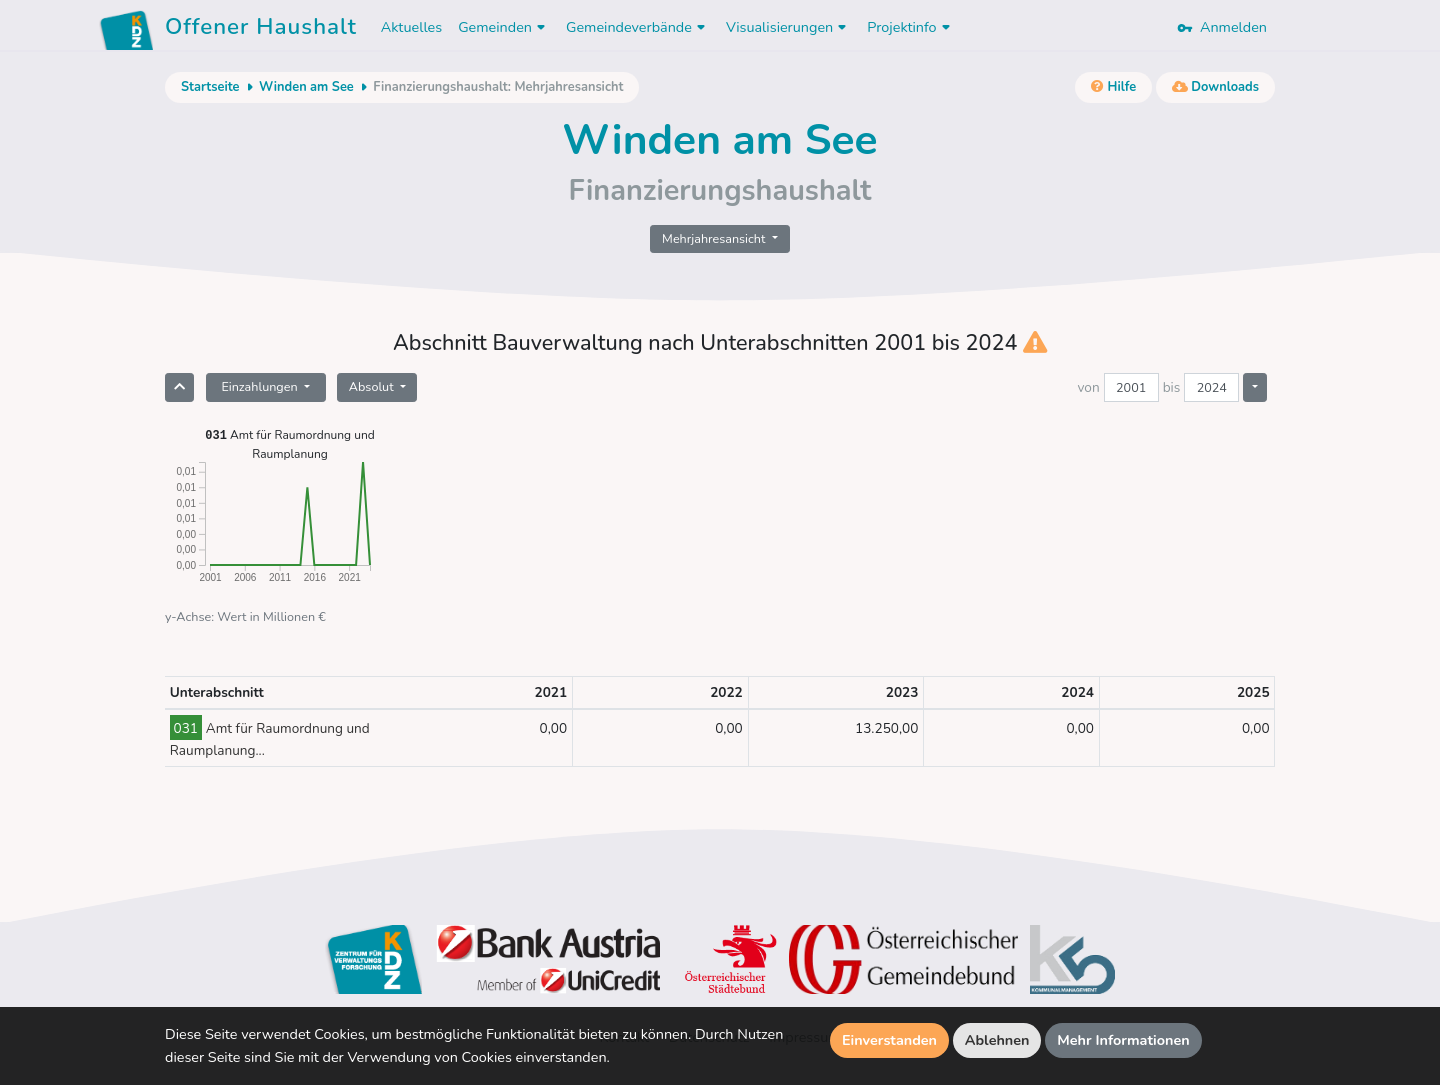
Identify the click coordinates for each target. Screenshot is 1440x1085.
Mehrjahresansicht (715, 238)
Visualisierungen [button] (788, 27)
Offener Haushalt (261, 30)
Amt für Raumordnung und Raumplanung (289, 443)
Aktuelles (411, 27)
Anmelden (1222, 27)
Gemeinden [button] (504, 27)
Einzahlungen (260, 386)
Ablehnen (997, 1040)
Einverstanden (889, 1040)
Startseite (210, 87)
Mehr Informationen (1123, 1040)
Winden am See (306, 87)
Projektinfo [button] (910, 27)
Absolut (373, 386)
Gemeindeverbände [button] (638, 27)
